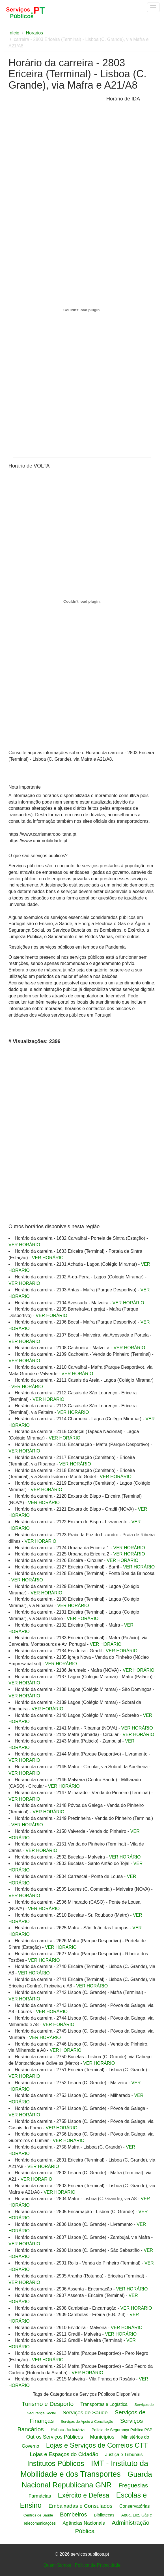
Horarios (34, 32)
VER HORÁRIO (24, 1244)
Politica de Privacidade (97, 2565)
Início (13, 32)
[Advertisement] (55, 138)
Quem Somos (57, 2565)
